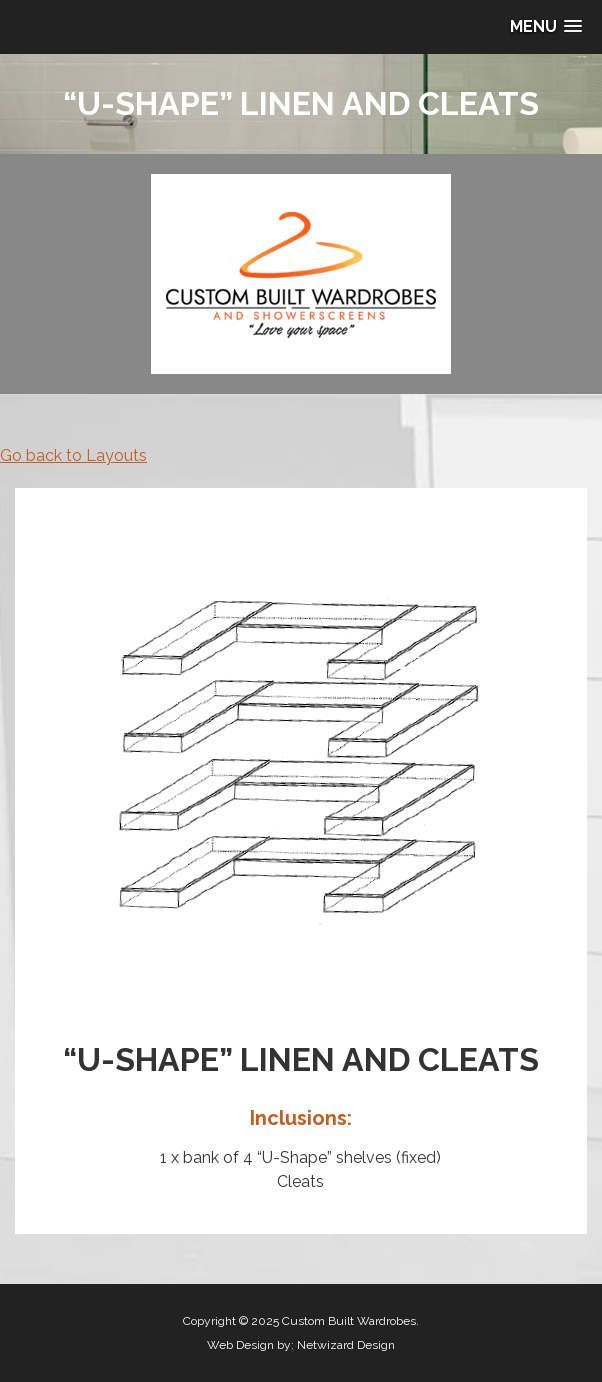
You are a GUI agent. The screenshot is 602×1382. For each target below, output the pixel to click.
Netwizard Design (346, 1345)
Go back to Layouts (73, 455)
